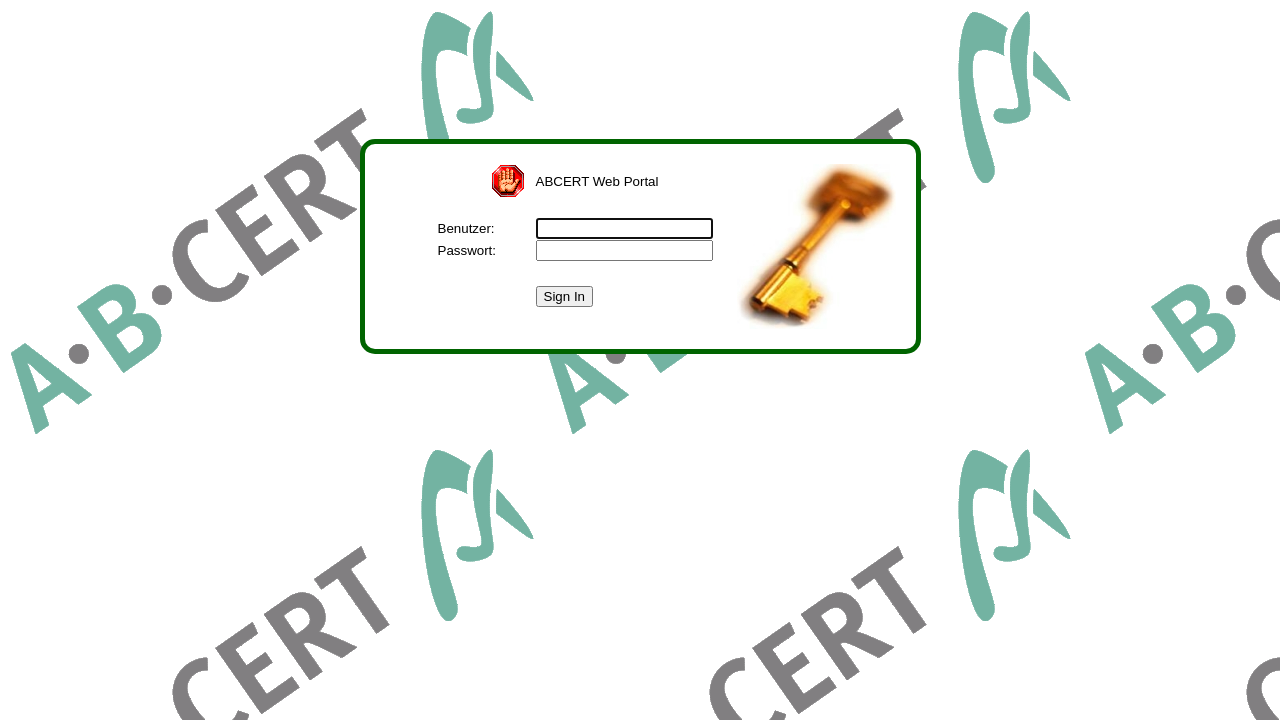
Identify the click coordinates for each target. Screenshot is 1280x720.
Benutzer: (466, 228)
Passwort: (467, 250)
